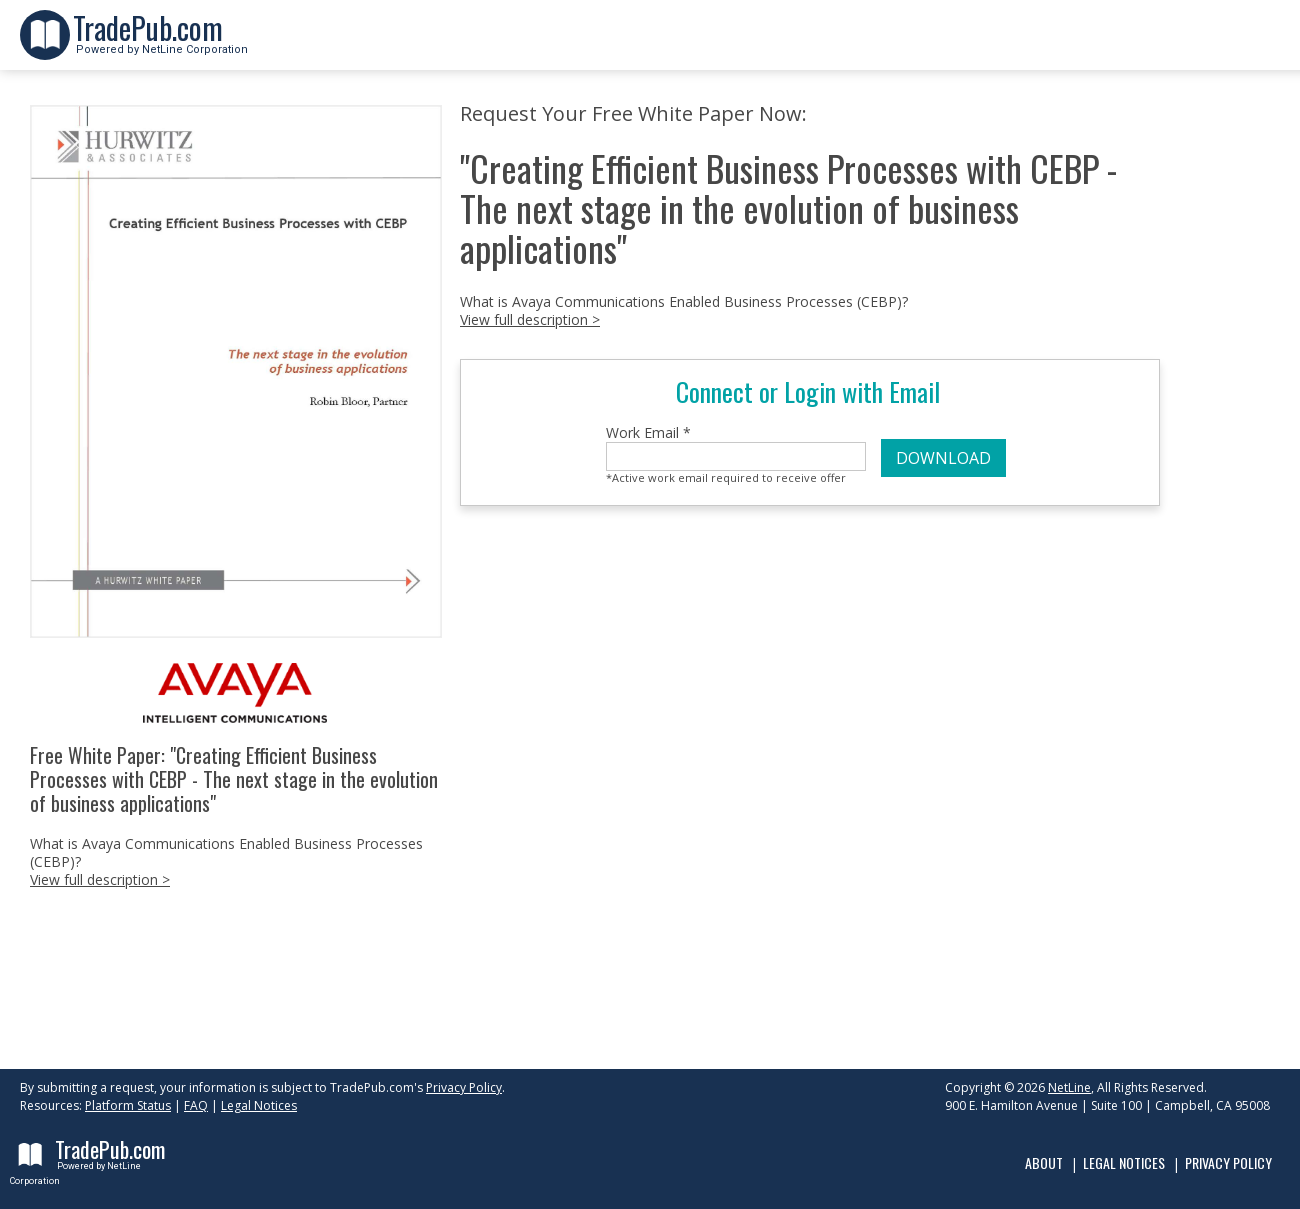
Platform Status (128, 1105)
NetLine (1069, 1087)
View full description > (100, 879)
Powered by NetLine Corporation (160, 43)
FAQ (196, 1105)
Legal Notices (259, 1105)
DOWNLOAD (943, 458)
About (1044, 1162)
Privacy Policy (464, 1087)
